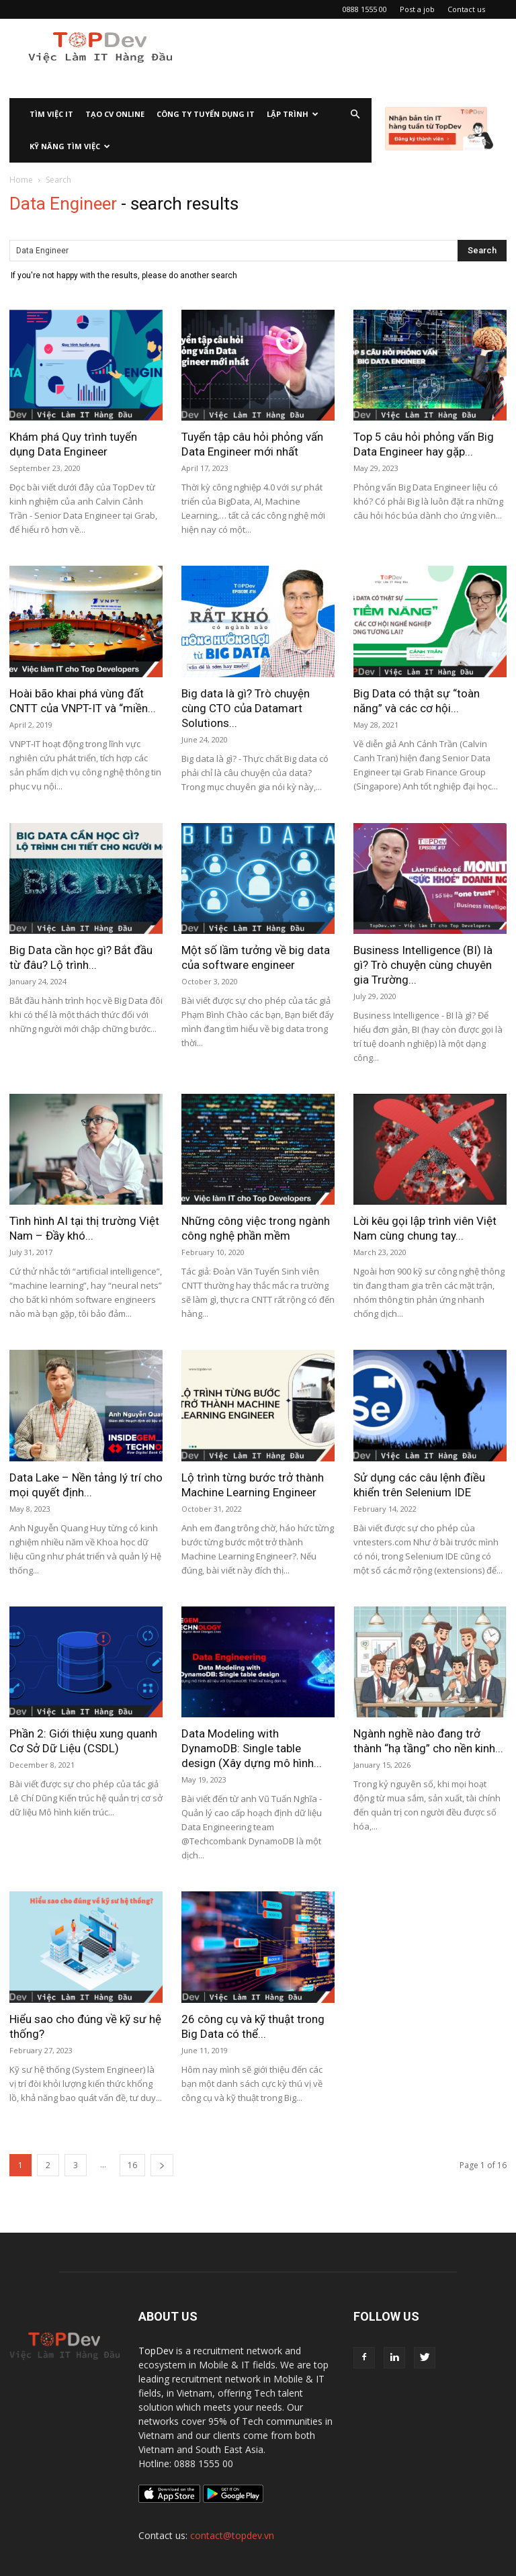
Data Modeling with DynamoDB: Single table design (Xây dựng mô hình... (251, 1748)
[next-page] (161, 2165)
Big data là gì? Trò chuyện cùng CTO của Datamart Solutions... (245, 708)
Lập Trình (292, 114)
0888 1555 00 (365, 9)
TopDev (155, 2350)
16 (132, 2165)
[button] (355, 114)
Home (21, 179)
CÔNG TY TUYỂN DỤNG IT (206, 114)
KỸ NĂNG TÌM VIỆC (70, 146)
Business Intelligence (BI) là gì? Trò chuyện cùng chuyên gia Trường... (422, 964)
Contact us (466, 9)
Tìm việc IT (51, 114)
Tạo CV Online (114, 114)
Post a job (417, 9)
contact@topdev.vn (232, 2535)
